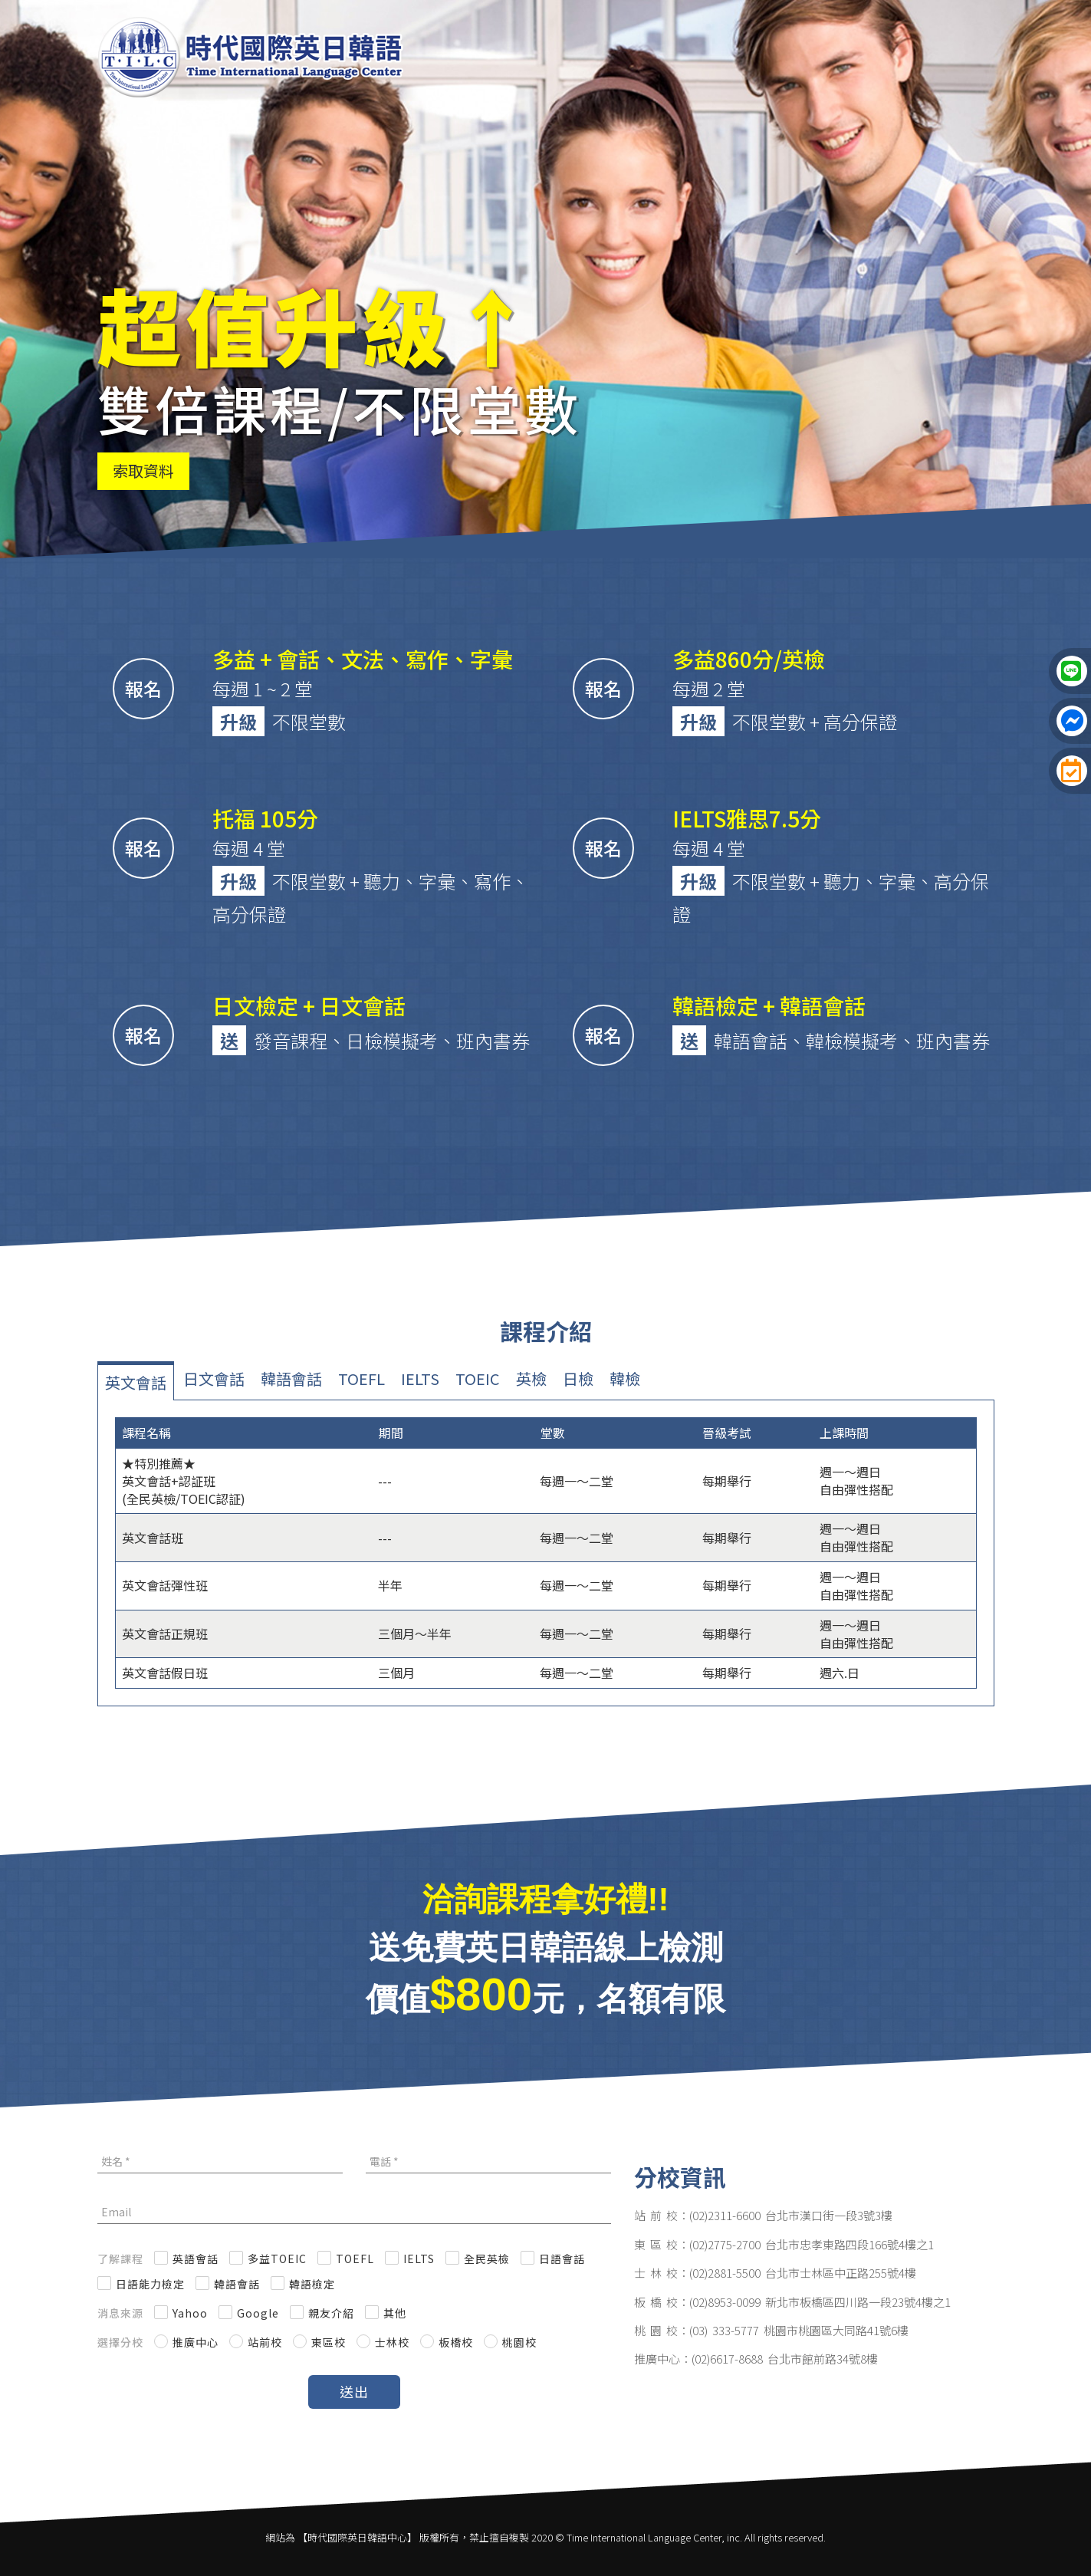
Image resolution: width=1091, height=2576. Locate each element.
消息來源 (120, 2313)
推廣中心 (196, 2342)
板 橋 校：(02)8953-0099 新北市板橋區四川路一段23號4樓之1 (792, 2302)
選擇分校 (120, 2342)
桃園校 (519, 2342)
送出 (354, 2391)
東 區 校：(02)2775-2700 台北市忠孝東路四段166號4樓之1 (784, 2244)
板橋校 (456, 2342)
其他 (394, 2313)
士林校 (392, 2342)
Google (258, 2313)
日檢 (578, 1378)
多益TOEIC (277, 2258)
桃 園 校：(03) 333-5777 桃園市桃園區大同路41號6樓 (771, 2330)
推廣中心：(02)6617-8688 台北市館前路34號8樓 (756, 2359)
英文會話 (135, 1382)
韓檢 (625, 1378)
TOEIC (477, 1378)
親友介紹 (331, 2313)
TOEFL (361, 1378)
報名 (143, 688)
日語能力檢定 (150, 2283)
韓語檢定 (312, 2283)
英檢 (531, 1378)
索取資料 (143, 470)
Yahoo (190, 2313)
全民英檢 (487, 2258)
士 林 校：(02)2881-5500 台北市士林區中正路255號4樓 (775, 2273)
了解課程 (120, 2258)
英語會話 (196, 2258)
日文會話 (214, 1378)
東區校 (328, 2342)
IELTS (420, 1378)
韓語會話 (291, 1378)
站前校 (265, 2342)
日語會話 (562, 2258)
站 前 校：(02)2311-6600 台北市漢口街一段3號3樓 (763, 2215)
